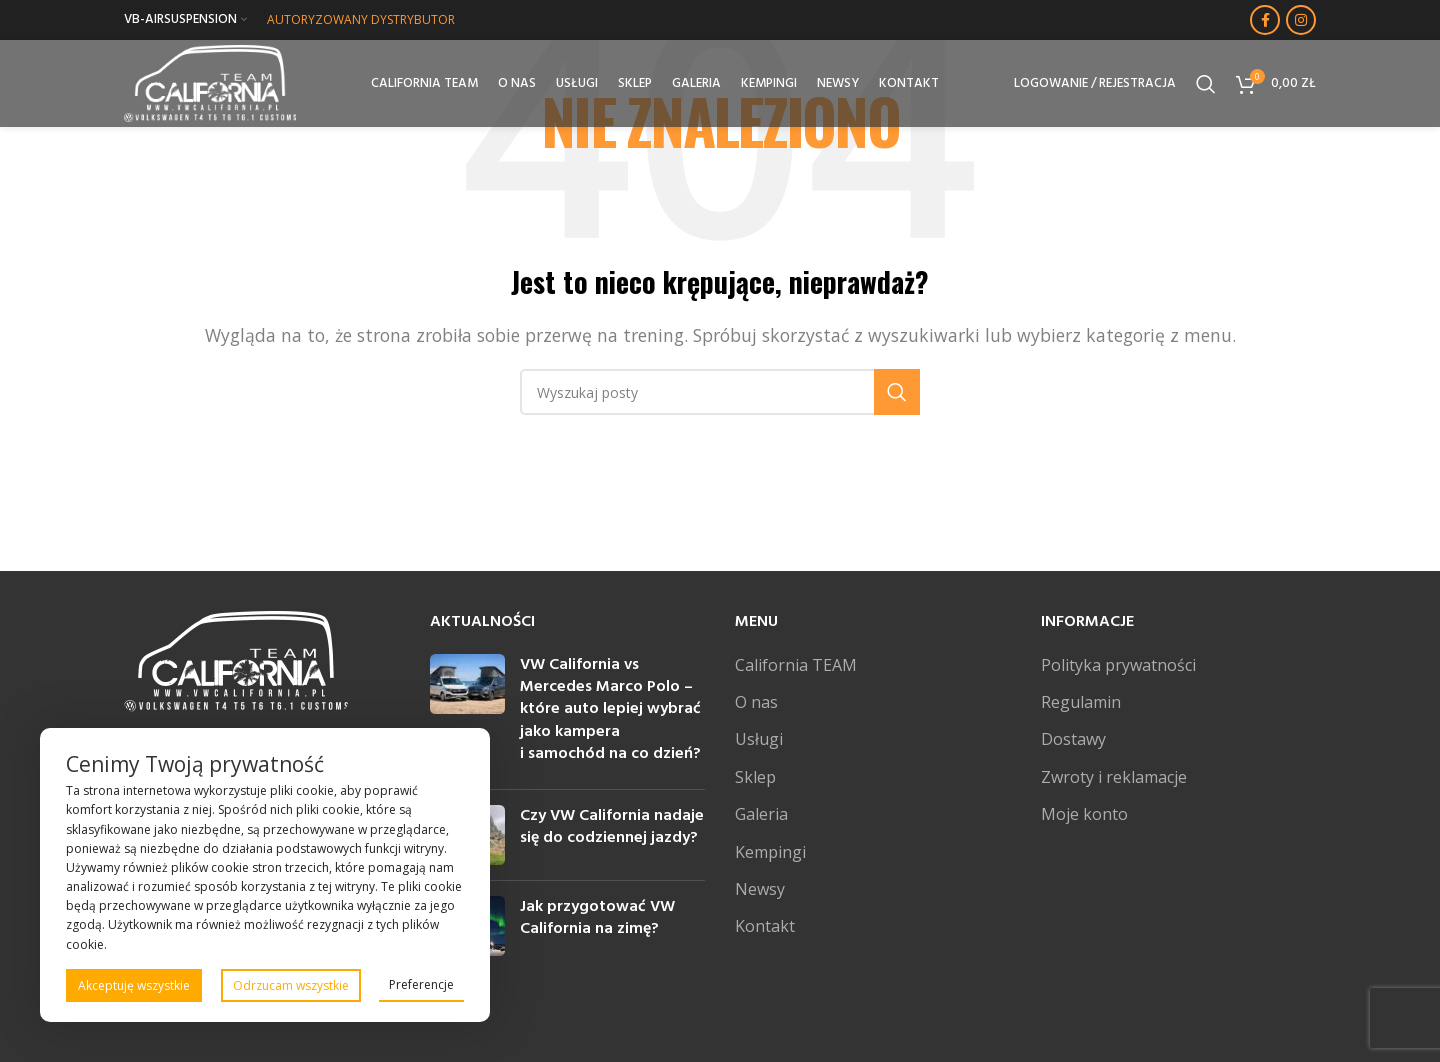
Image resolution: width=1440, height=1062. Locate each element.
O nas (756, 702)
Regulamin (1081, 702)
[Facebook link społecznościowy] (1265, 20)
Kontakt (765, 926)
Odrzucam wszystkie (291, 985)
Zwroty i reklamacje (1114, 777)
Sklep (755, 777)
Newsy (760, 889)
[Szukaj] (1206, 85)
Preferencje (421, 984)
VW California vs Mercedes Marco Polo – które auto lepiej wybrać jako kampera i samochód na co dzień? (610, 710)
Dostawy (1073, 739)
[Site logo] (212, 83)
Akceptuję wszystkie (134, 985)
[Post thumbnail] (467, 714)
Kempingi (770, 852)
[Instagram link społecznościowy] (1301, 20)
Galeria (761, 814)
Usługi (759, 739)
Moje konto (1084, 814)
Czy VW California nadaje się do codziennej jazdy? (612, 827)
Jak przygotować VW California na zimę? (597, 918)
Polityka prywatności (1118, 665)
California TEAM (796, 665)
